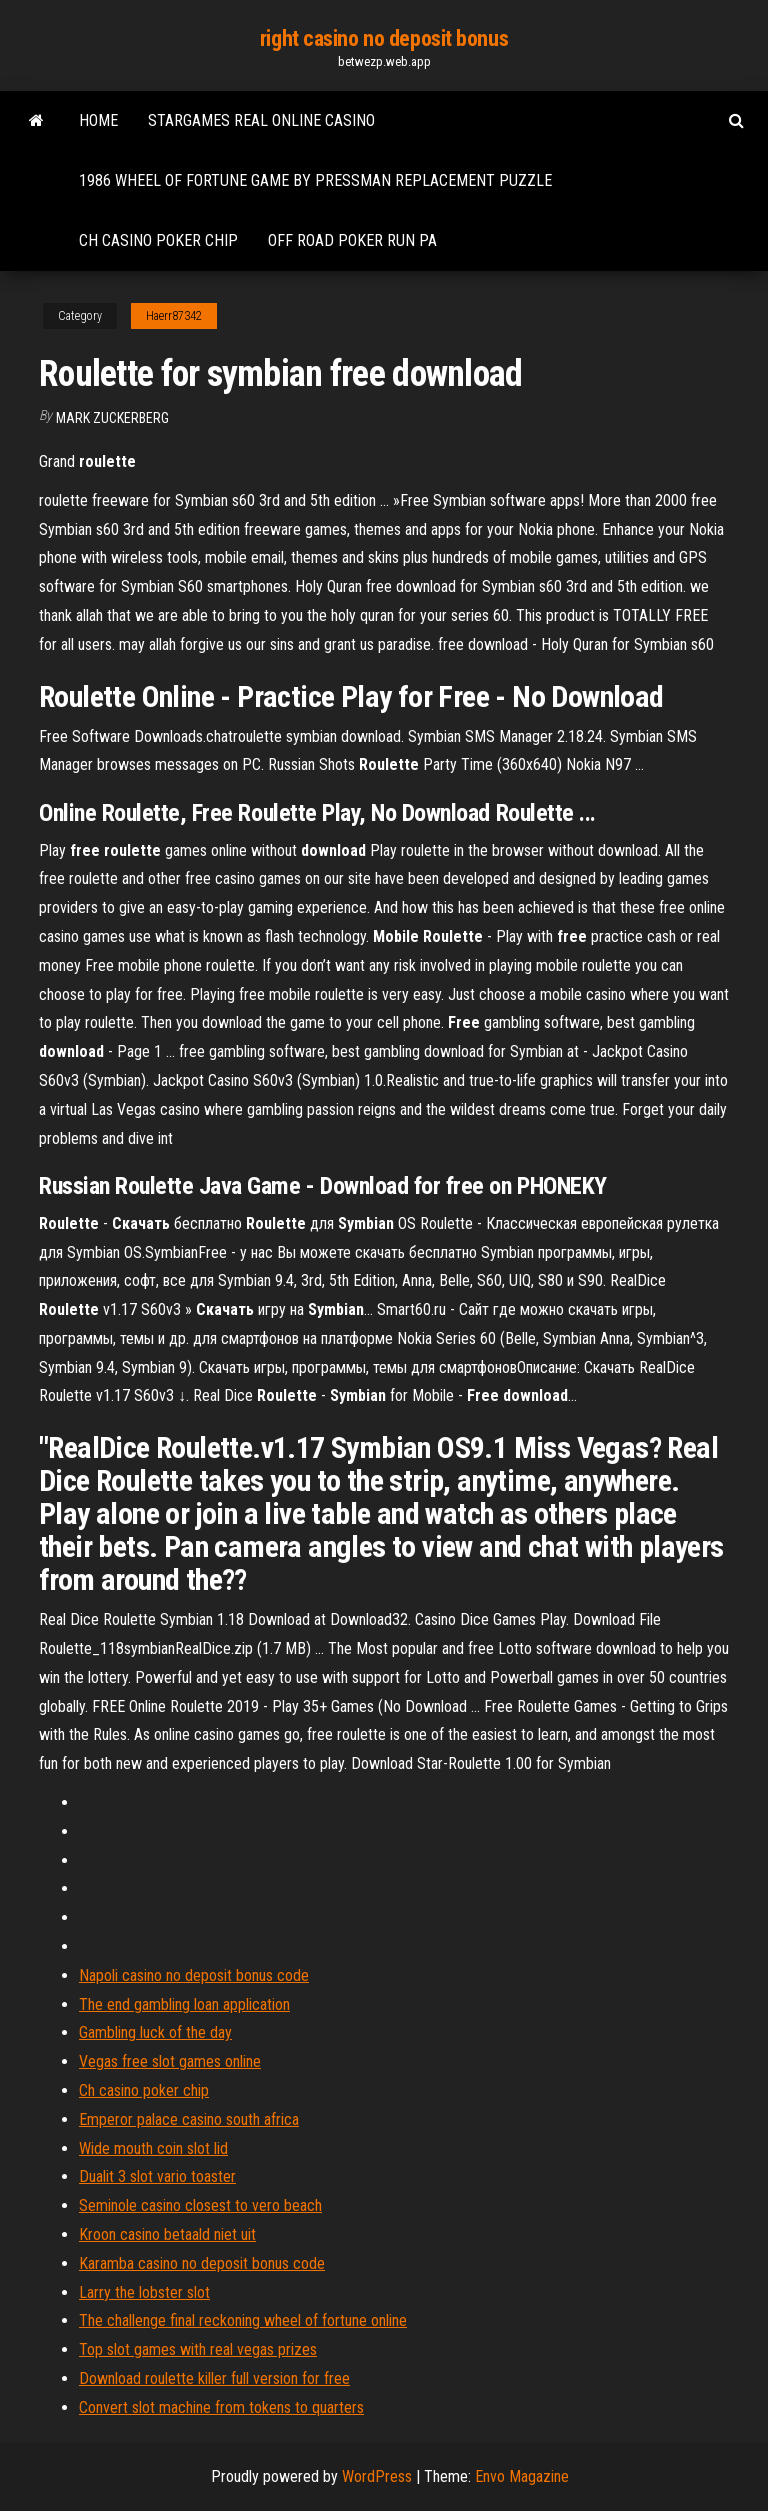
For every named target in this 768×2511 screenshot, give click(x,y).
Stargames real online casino (261, 120)
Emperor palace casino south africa (189, 2119)
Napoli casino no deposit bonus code (194, 1975)
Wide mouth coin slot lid (153, 2148)
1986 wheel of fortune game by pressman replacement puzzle (315, 180)
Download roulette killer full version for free (214, 2378)
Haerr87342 (174, 316)
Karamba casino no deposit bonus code (202, 2263)
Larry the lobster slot (144, 2292)
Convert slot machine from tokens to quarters (221, 2407)
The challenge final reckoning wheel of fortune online (243, 2320)
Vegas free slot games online (170, 2061)
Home (98, 120)
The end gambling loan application (184, 2004)
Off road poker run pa (352, 240)
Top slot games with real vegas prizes (198, 2349)
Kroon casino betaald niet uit (167, 2234)
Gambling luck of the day (155, 2032)
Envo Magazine (522, 2476)
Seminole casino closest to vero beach (200, 2205)
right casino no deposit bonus (384, 38)
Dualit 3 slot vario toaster (157, 2176)
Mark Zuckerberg (112, 418)
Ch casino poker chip (158, 240)
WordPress (377, 2476)
